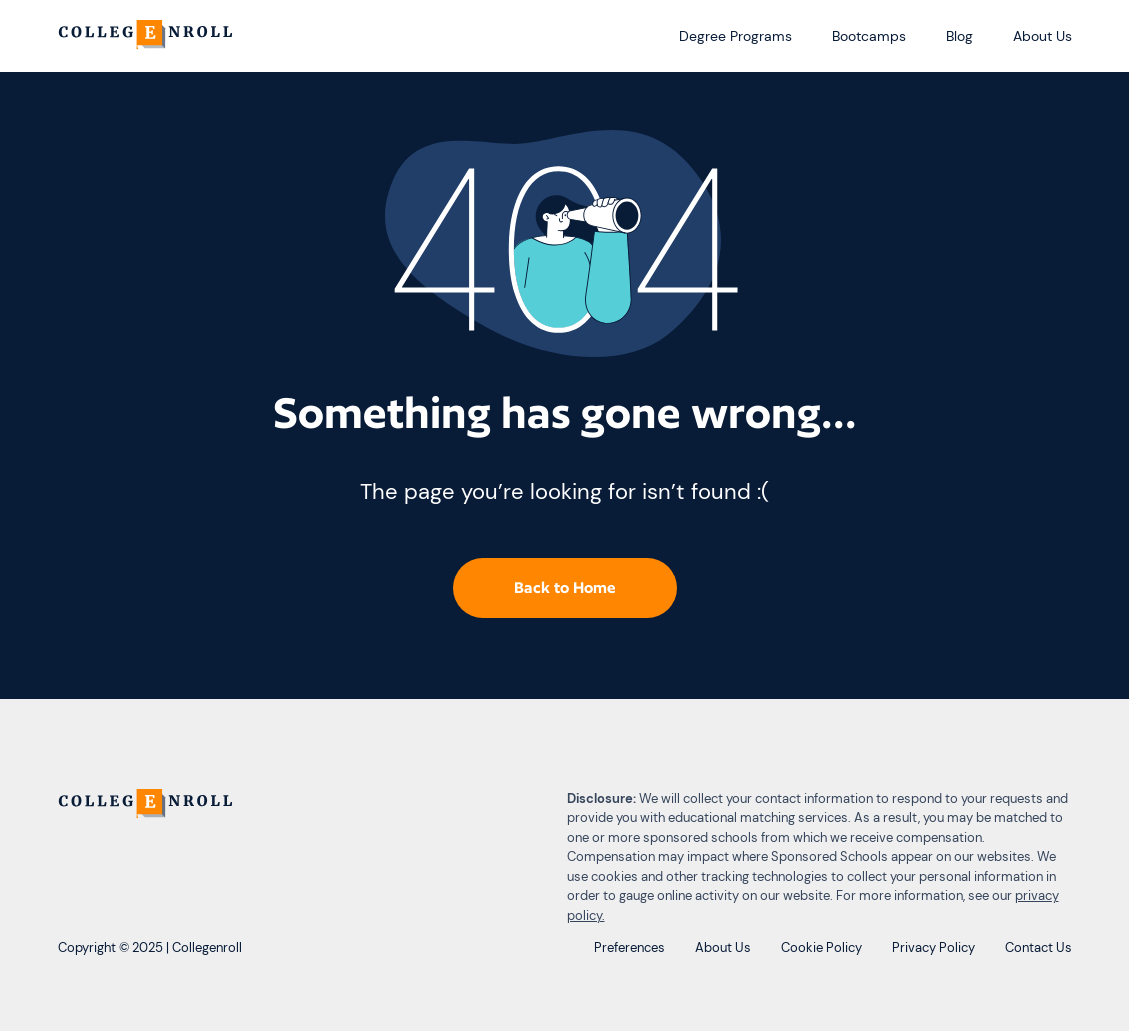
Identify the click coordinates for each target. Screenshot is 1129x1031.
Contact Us (1038, 947)
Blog (959, 36)
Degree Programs (735, 36)
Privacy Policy (933, 947)
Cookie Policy (821, 947)
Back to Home (564, 587)
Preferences (629, 947)
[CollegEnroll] (147, 36)
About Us (1042, 36)
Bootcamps (869, 36)
